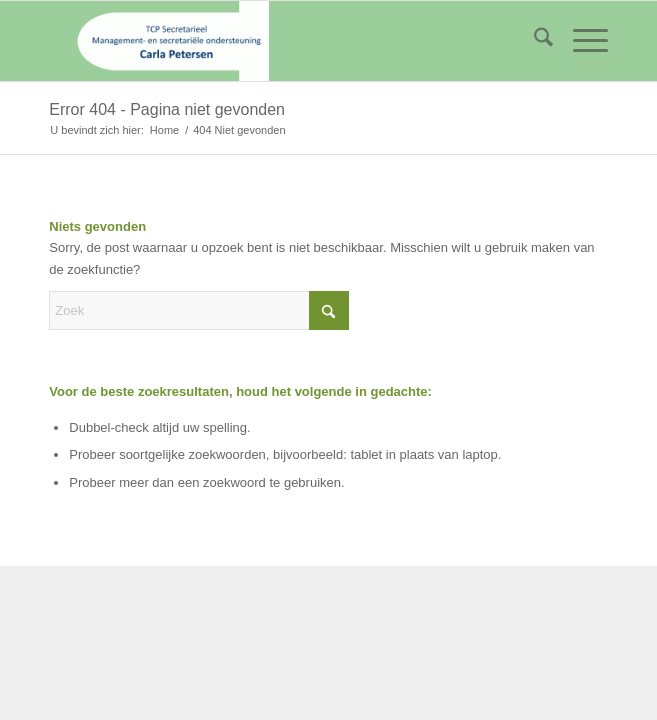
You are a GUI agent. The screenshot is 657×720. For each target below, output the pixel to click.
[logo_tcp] (272, 41)
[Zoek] (533, 41)
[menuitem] (533, 41)
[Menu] (580, 41)
